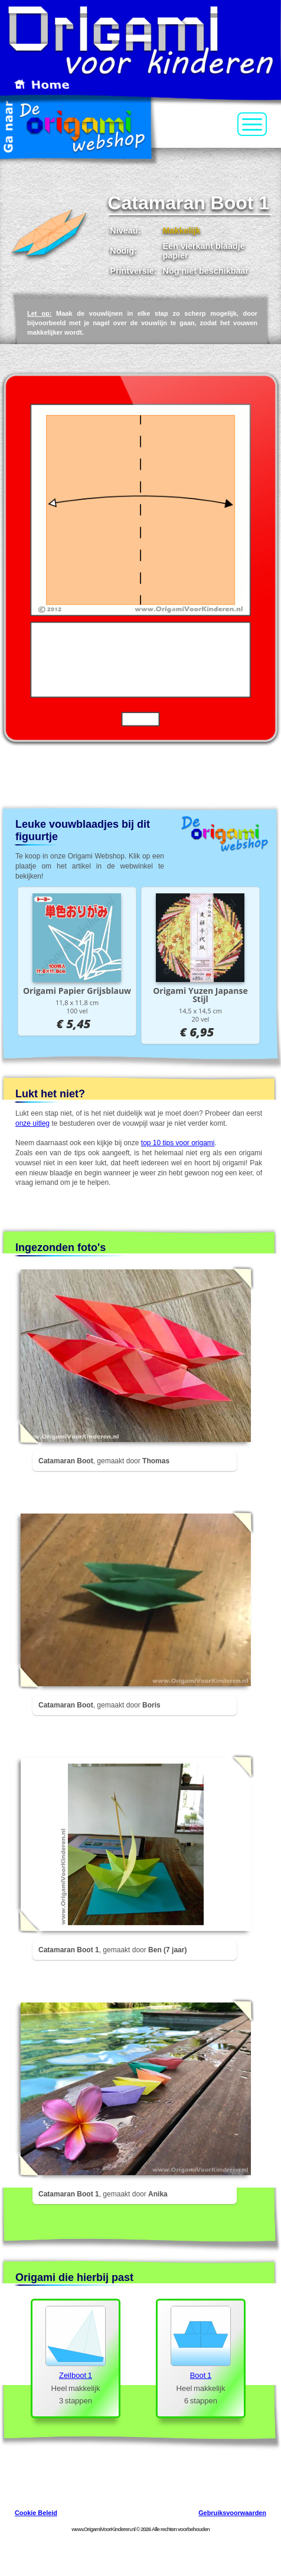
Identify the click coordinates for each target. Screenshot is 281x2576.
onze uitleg (32, 1123)
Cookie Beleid (36, 2512)
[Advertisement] (141, 779)
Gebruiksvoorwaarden (232, 2512)
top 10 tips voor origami (178, 1143)
